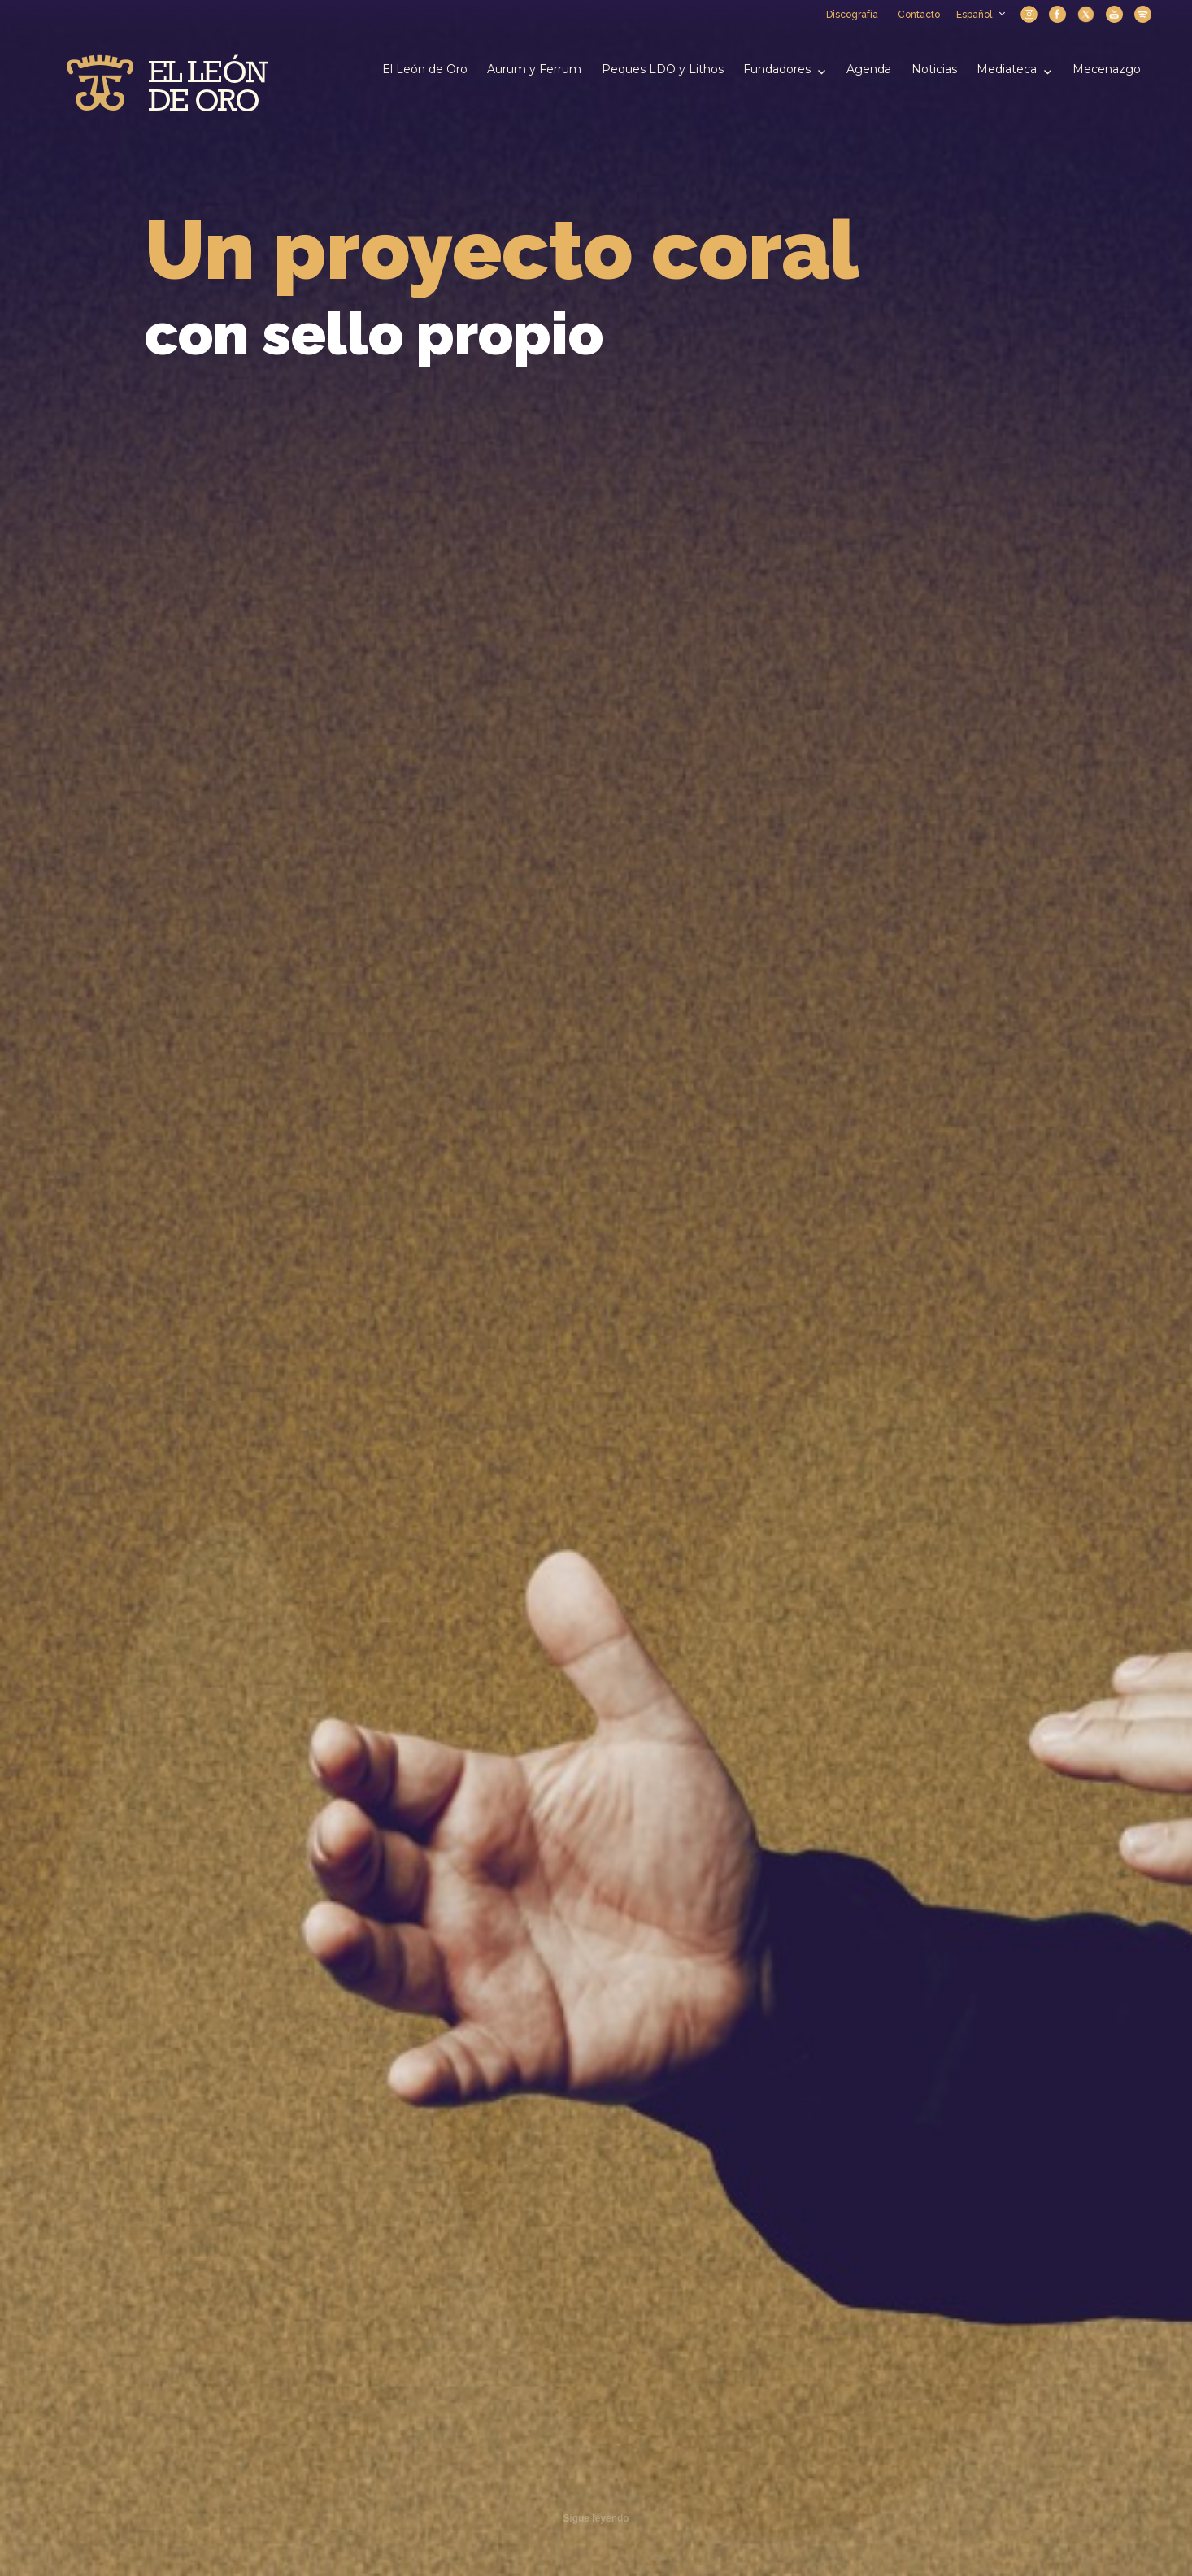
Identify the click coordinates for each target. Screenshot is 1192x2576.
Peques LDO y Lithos (663, 69)
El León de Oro (425, 69)
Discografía (852, 14)
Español (980, 14)
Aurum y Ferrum (534, 69)
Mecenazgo (1106, 69)
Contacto (919, 14)
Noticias (934, 69)
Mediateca (1007, 69)
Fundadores (777, 69)
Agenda (868, 69)
